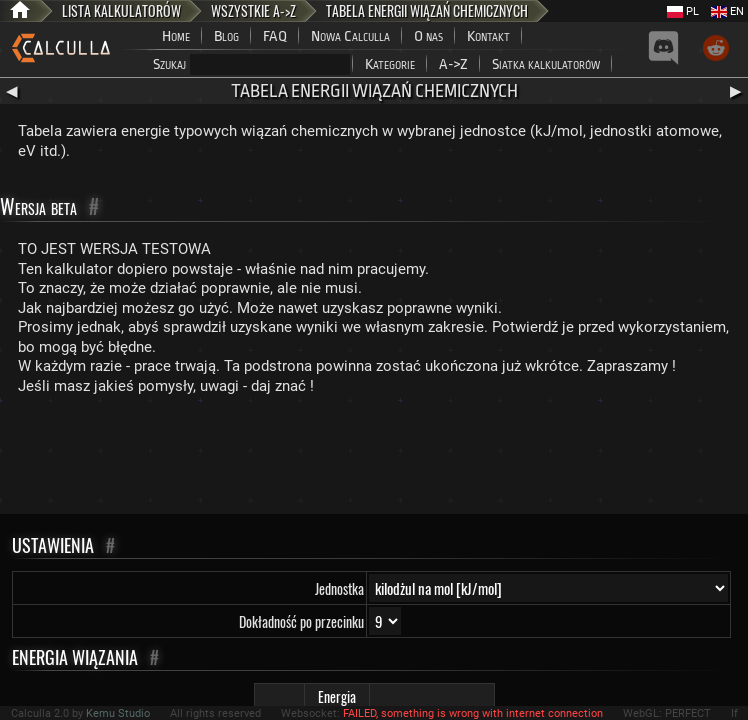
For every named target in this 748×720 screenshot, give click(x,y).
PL (683, 11)
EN (727, 11)
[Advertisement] (374, 459)
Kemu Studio (118, 713)
